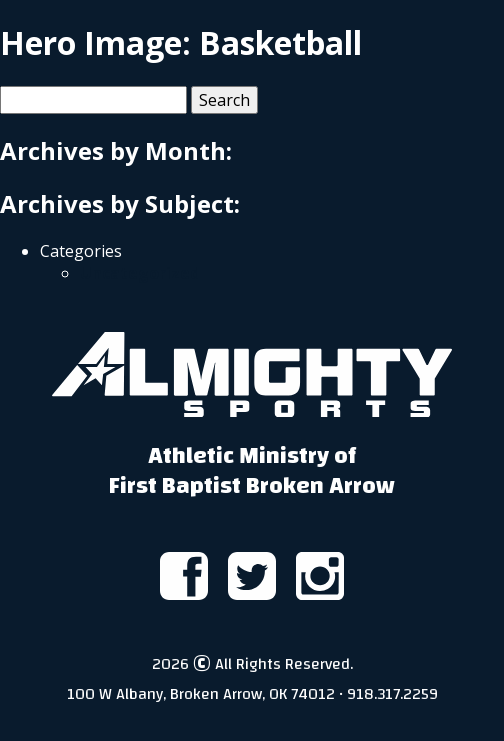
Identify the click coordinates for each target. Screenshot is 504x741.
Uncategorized (140, 273)
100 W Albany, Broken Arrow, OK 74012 (201, 694)
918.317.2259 (392, 694)
